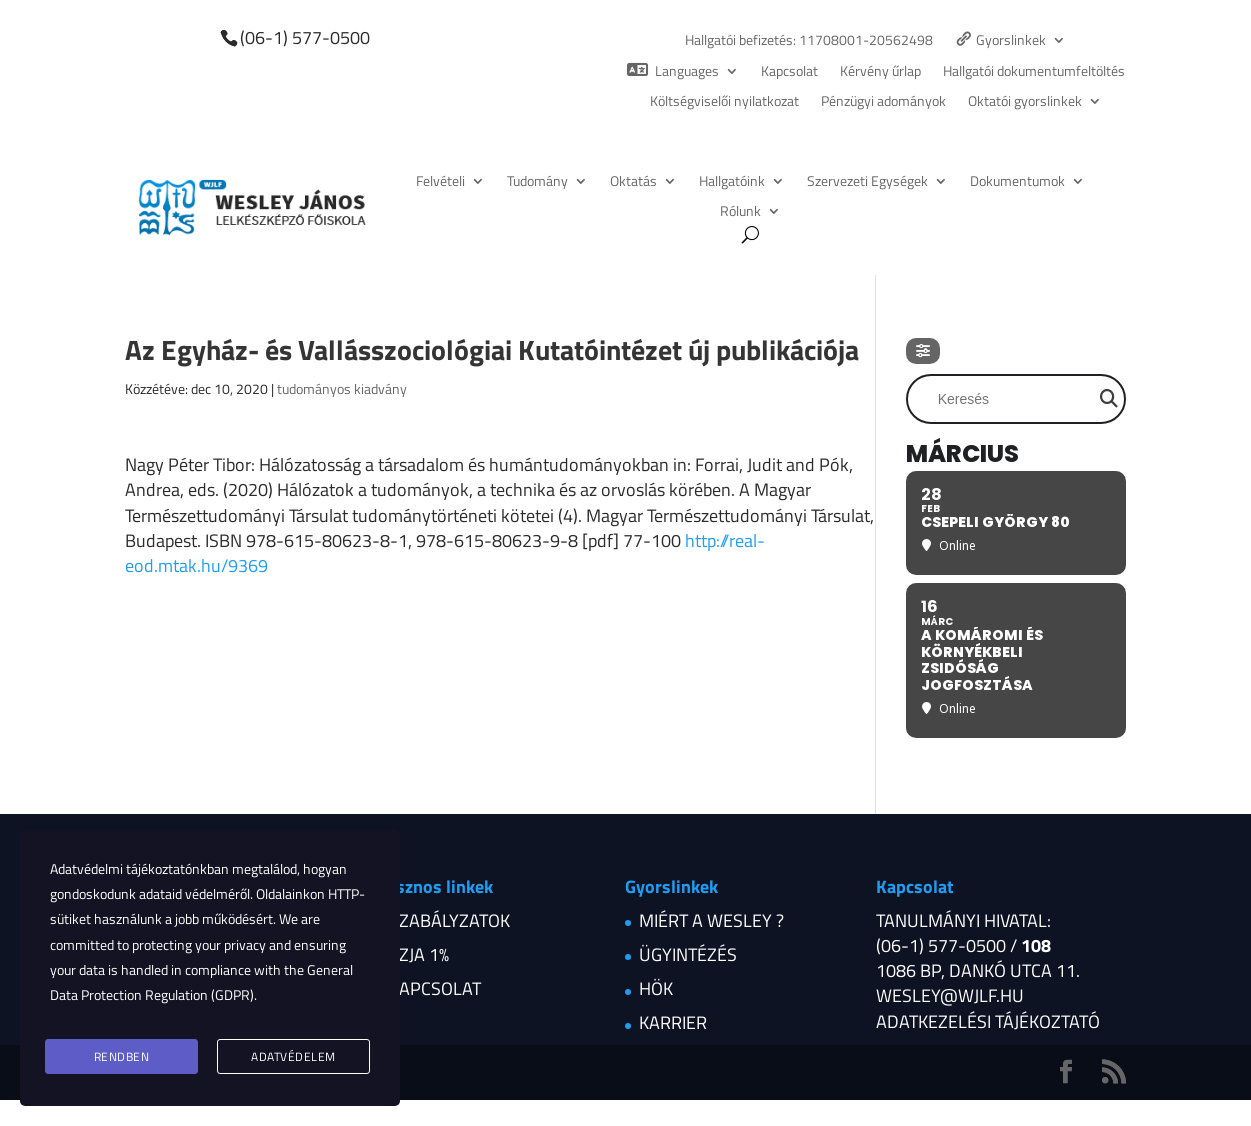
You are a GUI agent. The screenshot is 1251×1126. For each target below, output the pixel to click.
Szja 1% (419, 954)
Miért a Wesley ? (711, 920)
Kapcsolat (789, 72)
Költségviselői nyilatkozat (724, 102)
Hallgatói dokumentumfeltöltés (1034, 72)
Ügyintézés (688, 954)
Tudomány (537, 182)
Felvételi (440, 182)
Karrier (673, 1022)
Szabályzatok (449, 920)
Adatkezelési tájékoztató (988, 1021)
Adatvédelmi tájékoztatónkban (139, 877)
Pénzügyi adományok (883, 102)
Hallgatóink (732, 182)
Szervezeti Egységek (867, 182)
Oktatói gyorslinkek (1025, 102)
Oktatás (633, 182)
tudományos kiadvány (342, 388)
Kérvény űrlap (880, 72)
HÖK (656, 988)
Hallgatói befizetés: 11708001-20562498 (809, 41)
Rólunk (740, 212)
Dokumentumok (1017, 182)
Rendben (122, 1058)
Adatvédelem (293, 1058)
